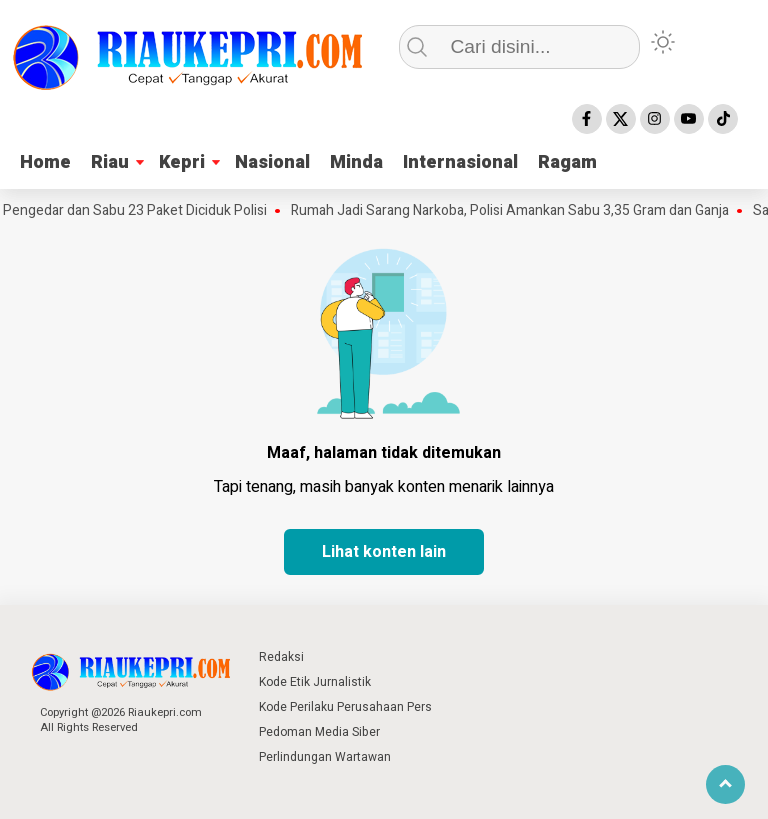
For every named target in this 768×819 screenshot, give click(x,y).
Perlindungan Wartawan (325, 757)
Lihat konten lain (384, 552)
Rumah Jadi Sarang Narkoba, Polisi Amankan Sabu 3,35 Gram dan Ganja (514, 211)
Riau (110, 162)
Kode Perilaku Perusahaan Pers (345, 707)
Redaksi (281, 657)
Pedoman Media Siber (319, 732)
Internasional (460, 162)
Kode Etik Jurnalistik (315, 682)
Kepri (182, 162)
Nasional (272, 162)
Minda (356, 162)
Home (45, 162)
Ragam (567, 162)
